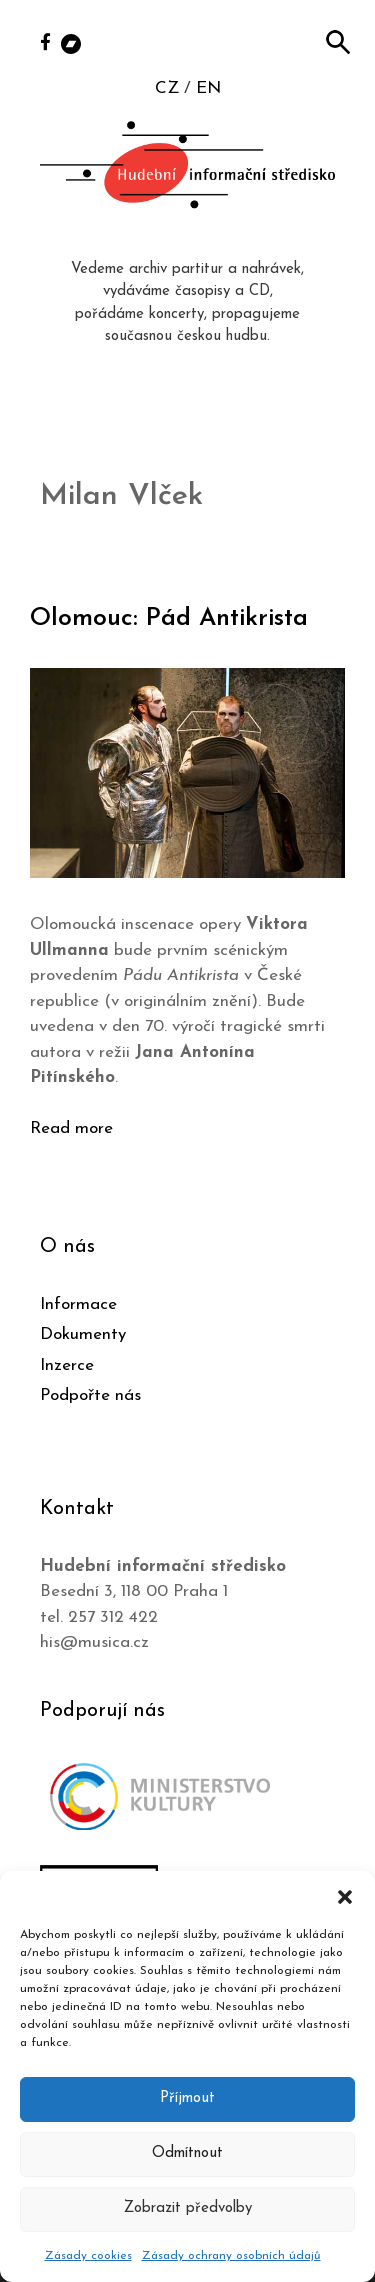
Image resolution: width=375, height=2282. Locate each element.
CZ (167, 88)
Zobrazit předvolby (188, 2208)
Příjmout (187, 2098)
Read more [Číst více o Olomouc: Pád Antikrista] (71, 1128)
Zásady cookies (88, 2256)
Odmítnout (187, 2153)
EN (208, 88)
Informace (78, 1304)
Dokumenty (83, 1334)
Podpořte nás (90, 1395)
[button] (345, 1896)
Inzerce (67, 1365)
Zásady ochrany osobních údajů (231, 2256)
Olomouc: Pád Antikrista (169, 618)
